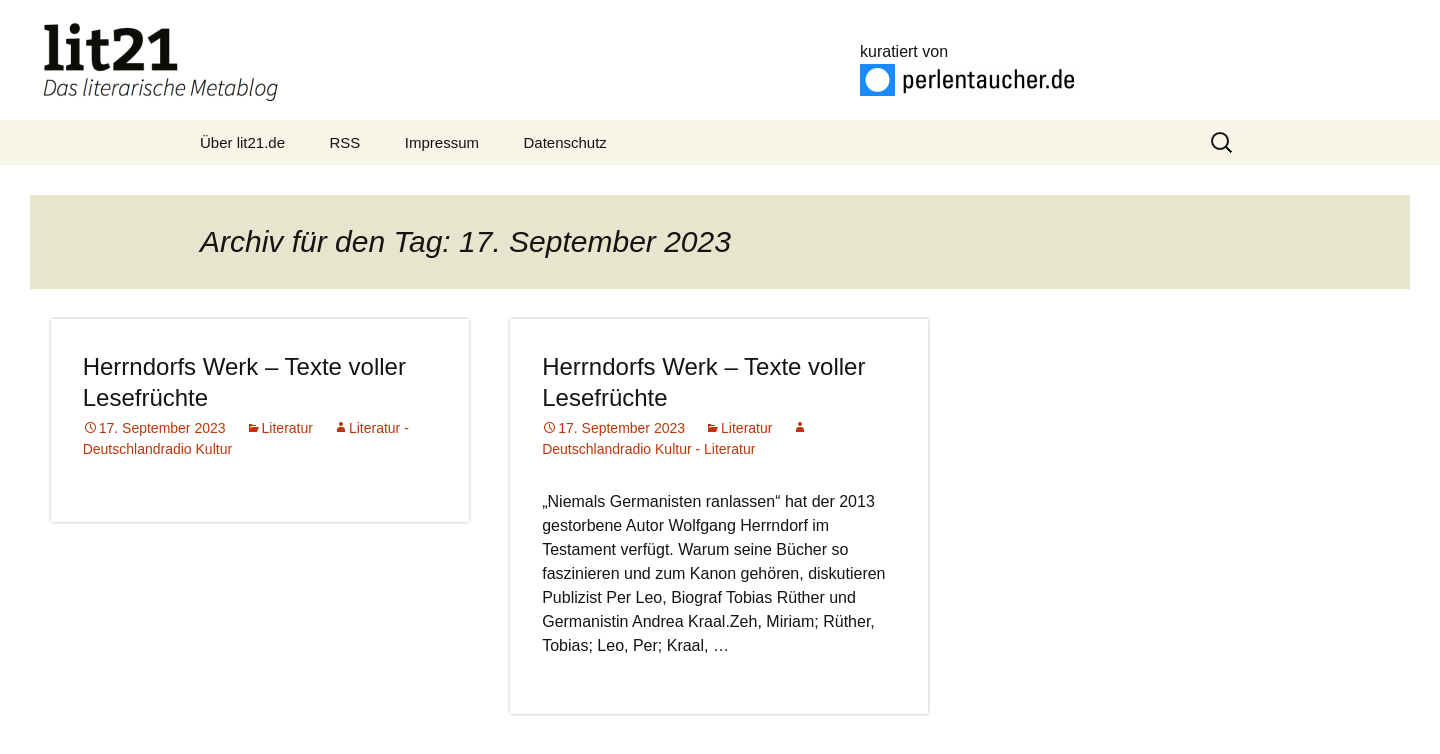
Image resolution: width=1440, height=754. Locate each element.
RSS (345, 142)
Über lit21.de (242, 142)
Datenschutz (564, 142)
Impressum (442, 142)
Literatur (287, 428)
